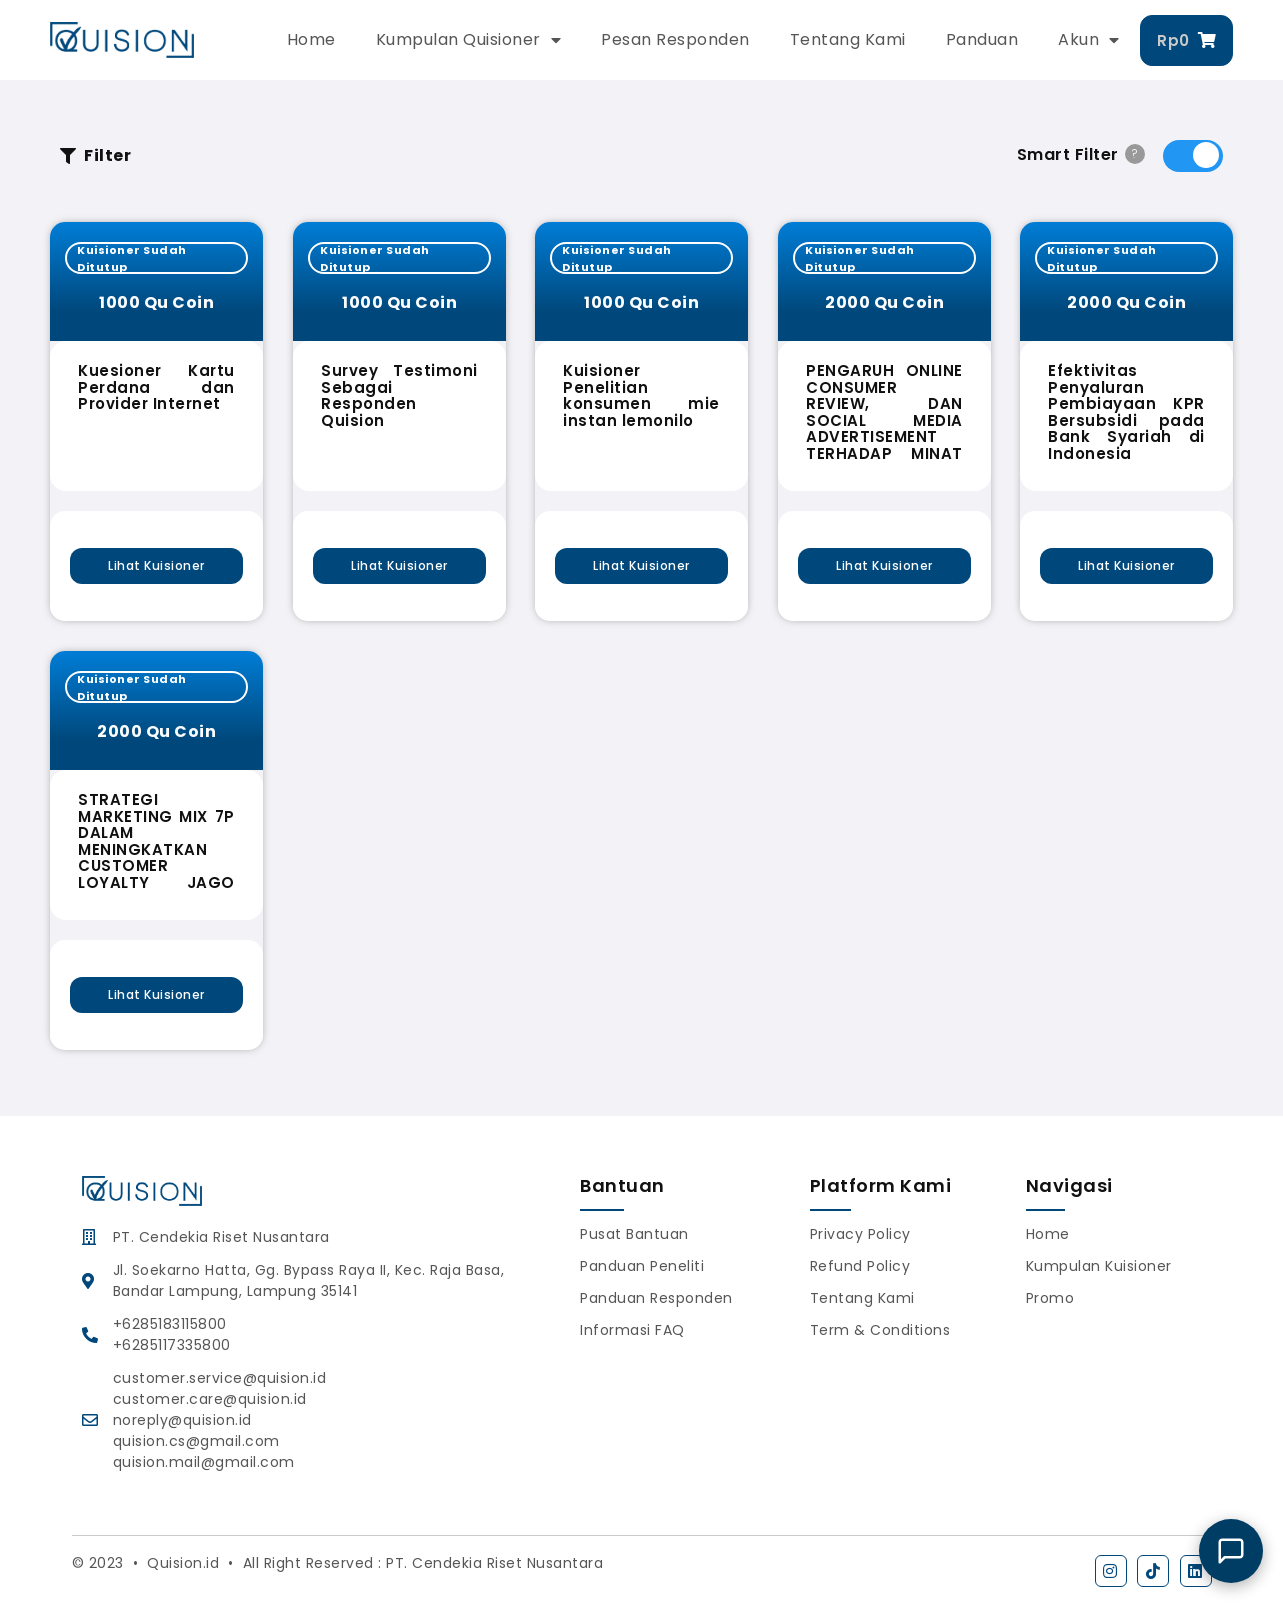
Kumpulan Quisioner (469, 40)
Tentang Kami (848, 39)
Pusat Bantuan (634, 1234)
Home (311, 39)
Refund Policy (860, 1266)
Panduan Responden (656, 1298)
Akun (1089, 40)
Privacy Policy (860, 1234)
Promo (1050, 1298)
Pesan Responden (675, 39)
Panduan (982, 39)
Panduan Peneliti (642, 1266)
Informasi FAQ (632, 1330)
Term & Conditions (880, 1330)
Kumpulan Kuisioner (1099, 1266)
